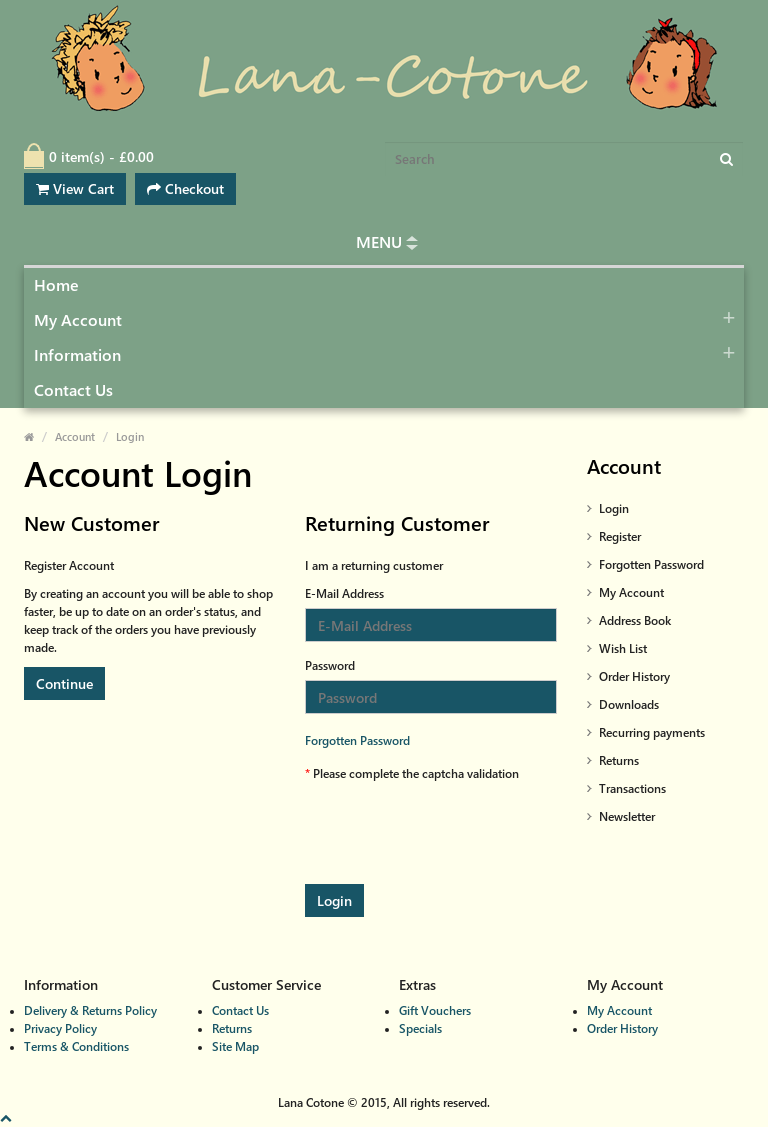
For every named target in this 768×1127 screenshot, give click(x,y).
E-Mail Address (344, 593)
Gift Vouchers (435, 1010)
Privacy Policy (60, 1028)
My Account (78, 320)
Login (130, 437)
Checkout (185, 188)
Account (75, 437)
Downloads (629, 704)
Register (620, 536)
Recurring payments (652, 732)
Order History (634, 676)
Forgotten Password (357, 740)
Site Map (235, 1046)
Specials (420, 1028)
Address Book (635, 620)
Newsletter (627, 816)
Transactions (632, 788)
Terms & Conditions (76, 1046)
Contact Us (73, 390)
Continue (64, 683)
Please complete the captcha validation (416, 773)
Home (56, 285)
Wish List (623, 648)
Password (330, 665)
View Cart (75, 188)
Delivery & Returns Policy (90, 1010)
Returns (619, 760)
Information (77, 355)
